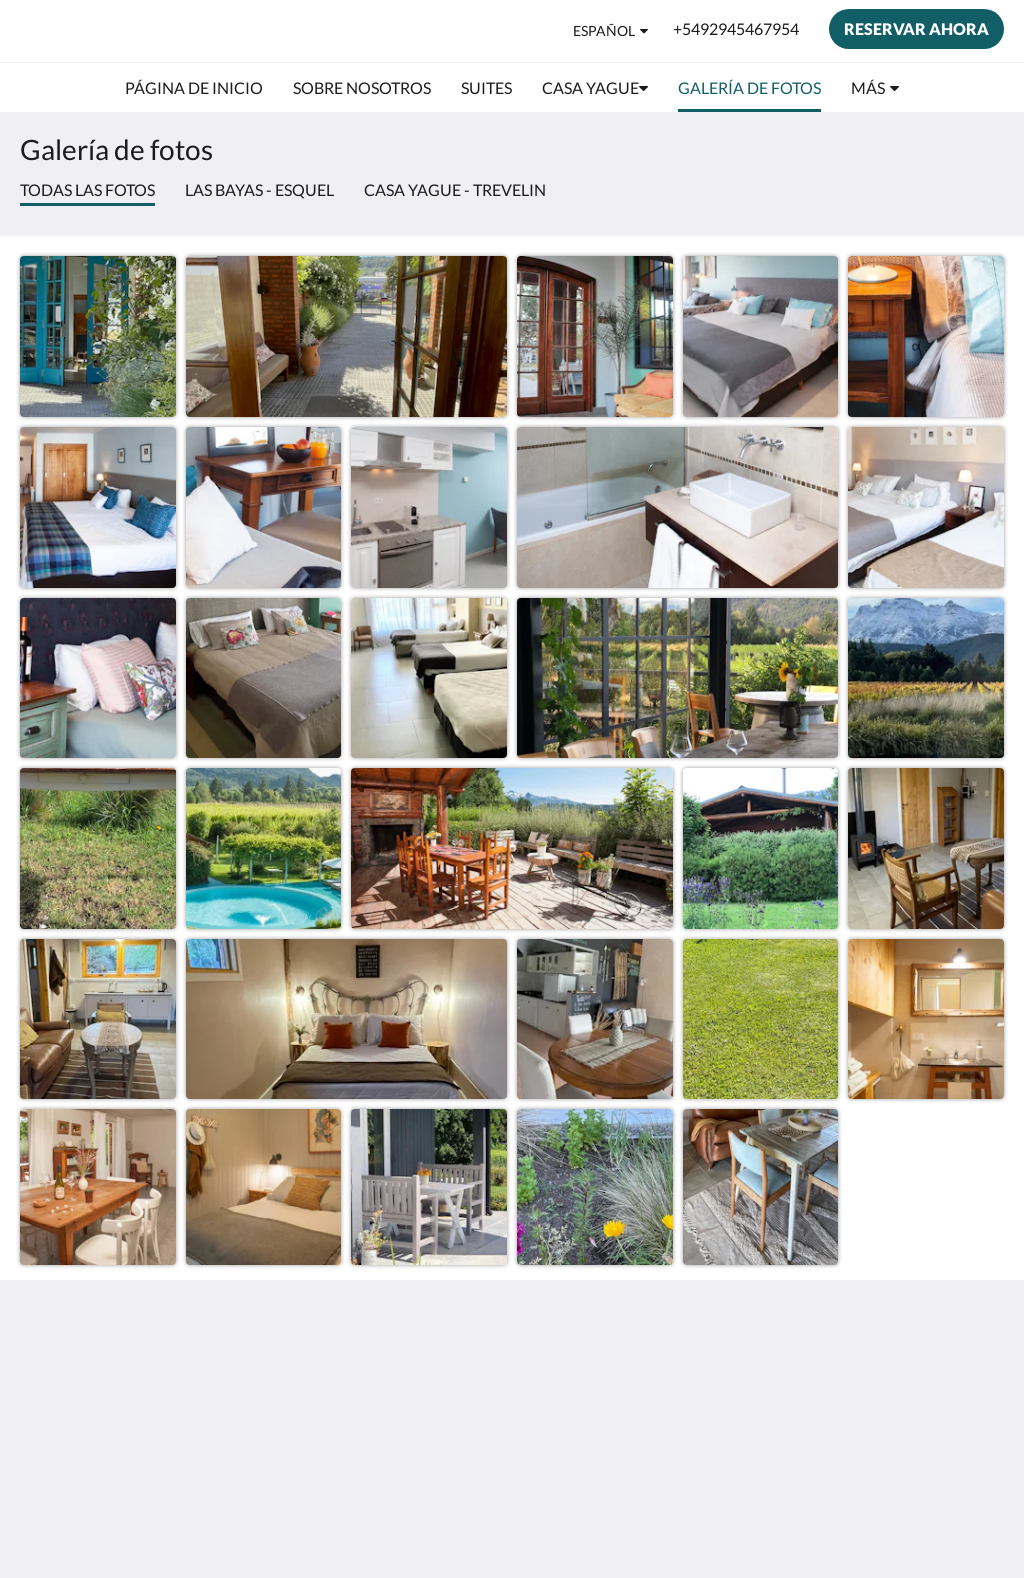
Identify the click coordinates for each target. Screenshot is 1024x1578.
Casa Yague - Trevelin (455, 189)
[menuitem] (194, 88)
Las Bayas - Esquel (259, 189)
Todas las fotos (87, 189)
